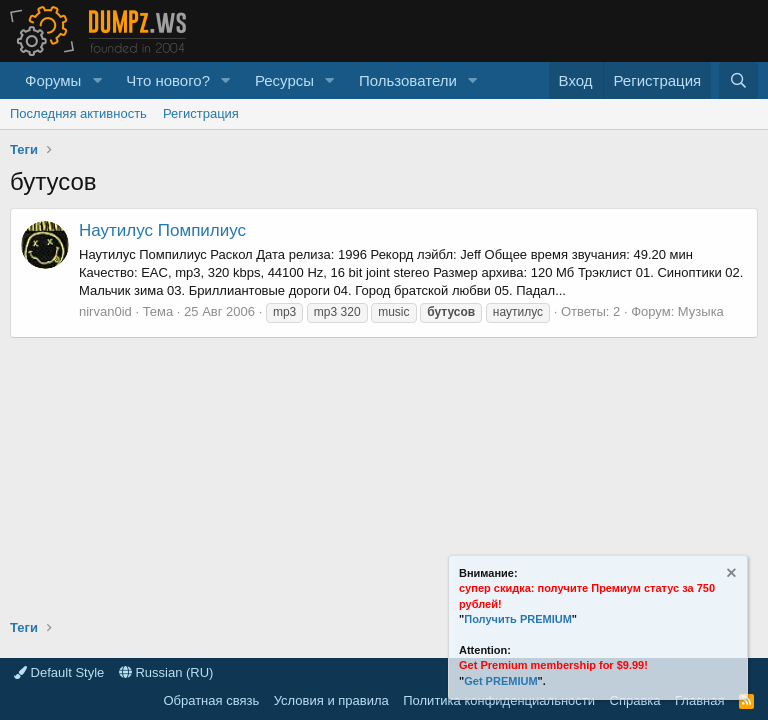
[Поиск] (738, 80)
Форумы (53, 80)
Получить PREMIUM (518, 619)
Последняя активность (78, 113)
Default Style (59, 672)
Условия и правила (331, 700)
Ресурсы (284, 80)
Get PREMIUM (500, 681)
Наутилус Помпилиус (162, 230)
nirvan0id (105, 311)
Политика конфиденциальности (499, 700)
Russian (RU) (166, 672)
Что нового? (168, 80)
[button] (97, 80)
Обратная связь (211, 700)
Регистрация (201, 113)
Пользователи (408, 80)
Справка (635, 700)
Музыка (701, 311)
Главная (699, 700)
